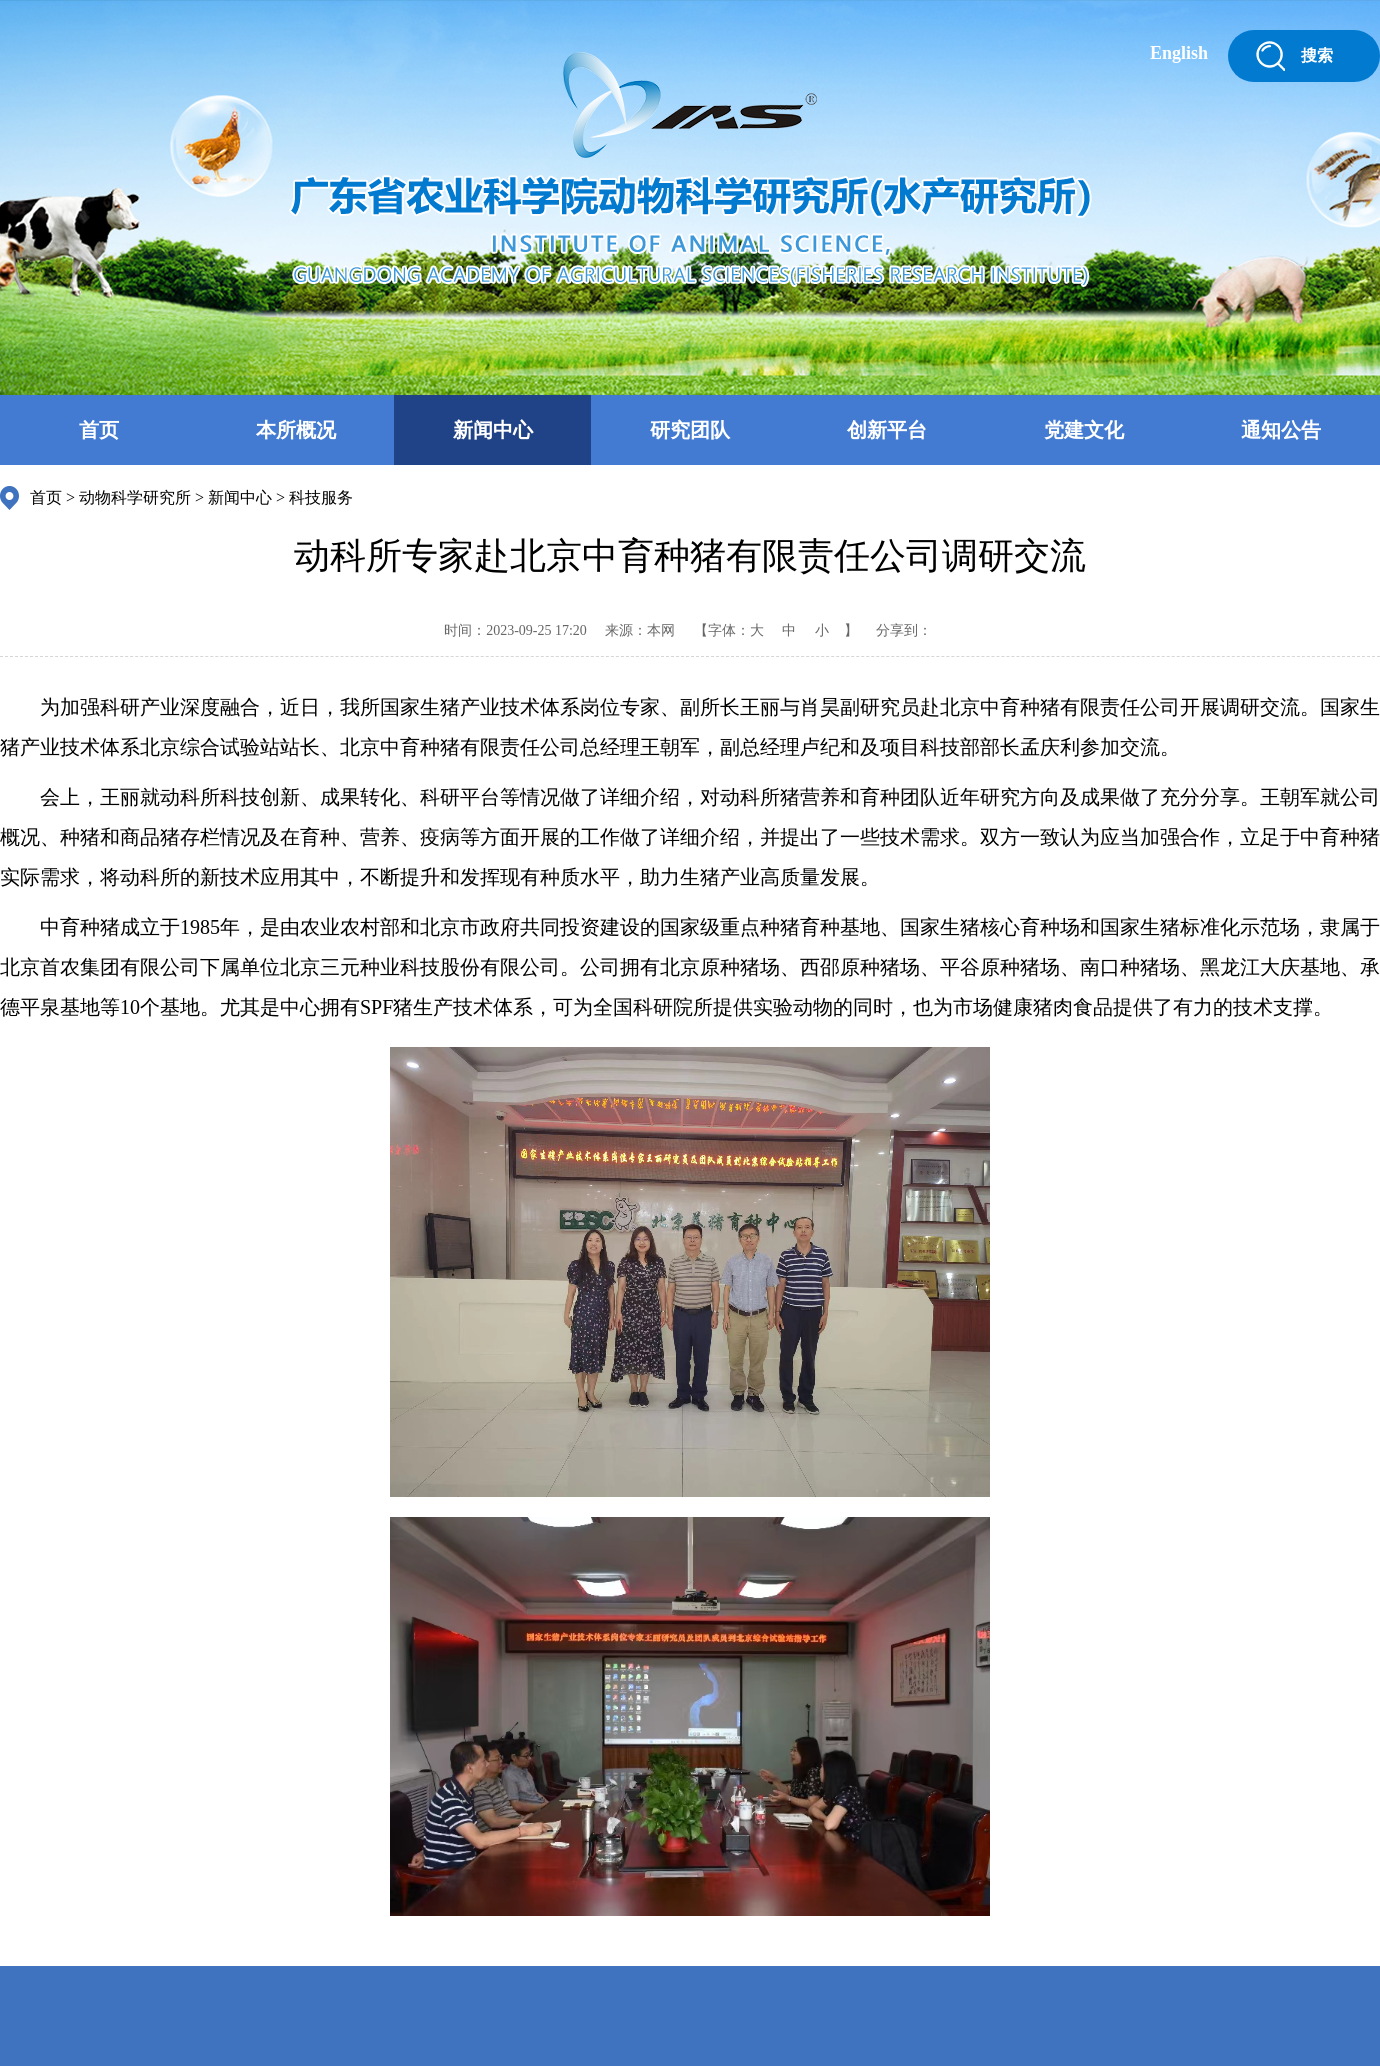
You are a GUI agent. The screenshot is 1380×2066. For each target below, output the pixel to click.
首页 (99, 430)
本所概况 (296, 430)
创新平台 (887, 430)
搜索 (1317, 55)
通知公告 (1281, 430)
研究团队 (690, 430)
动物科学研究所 (135, 497)
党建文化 (1084, 430)
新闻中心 (493, 430)
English (1179, 53)
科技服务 (321, 497)
